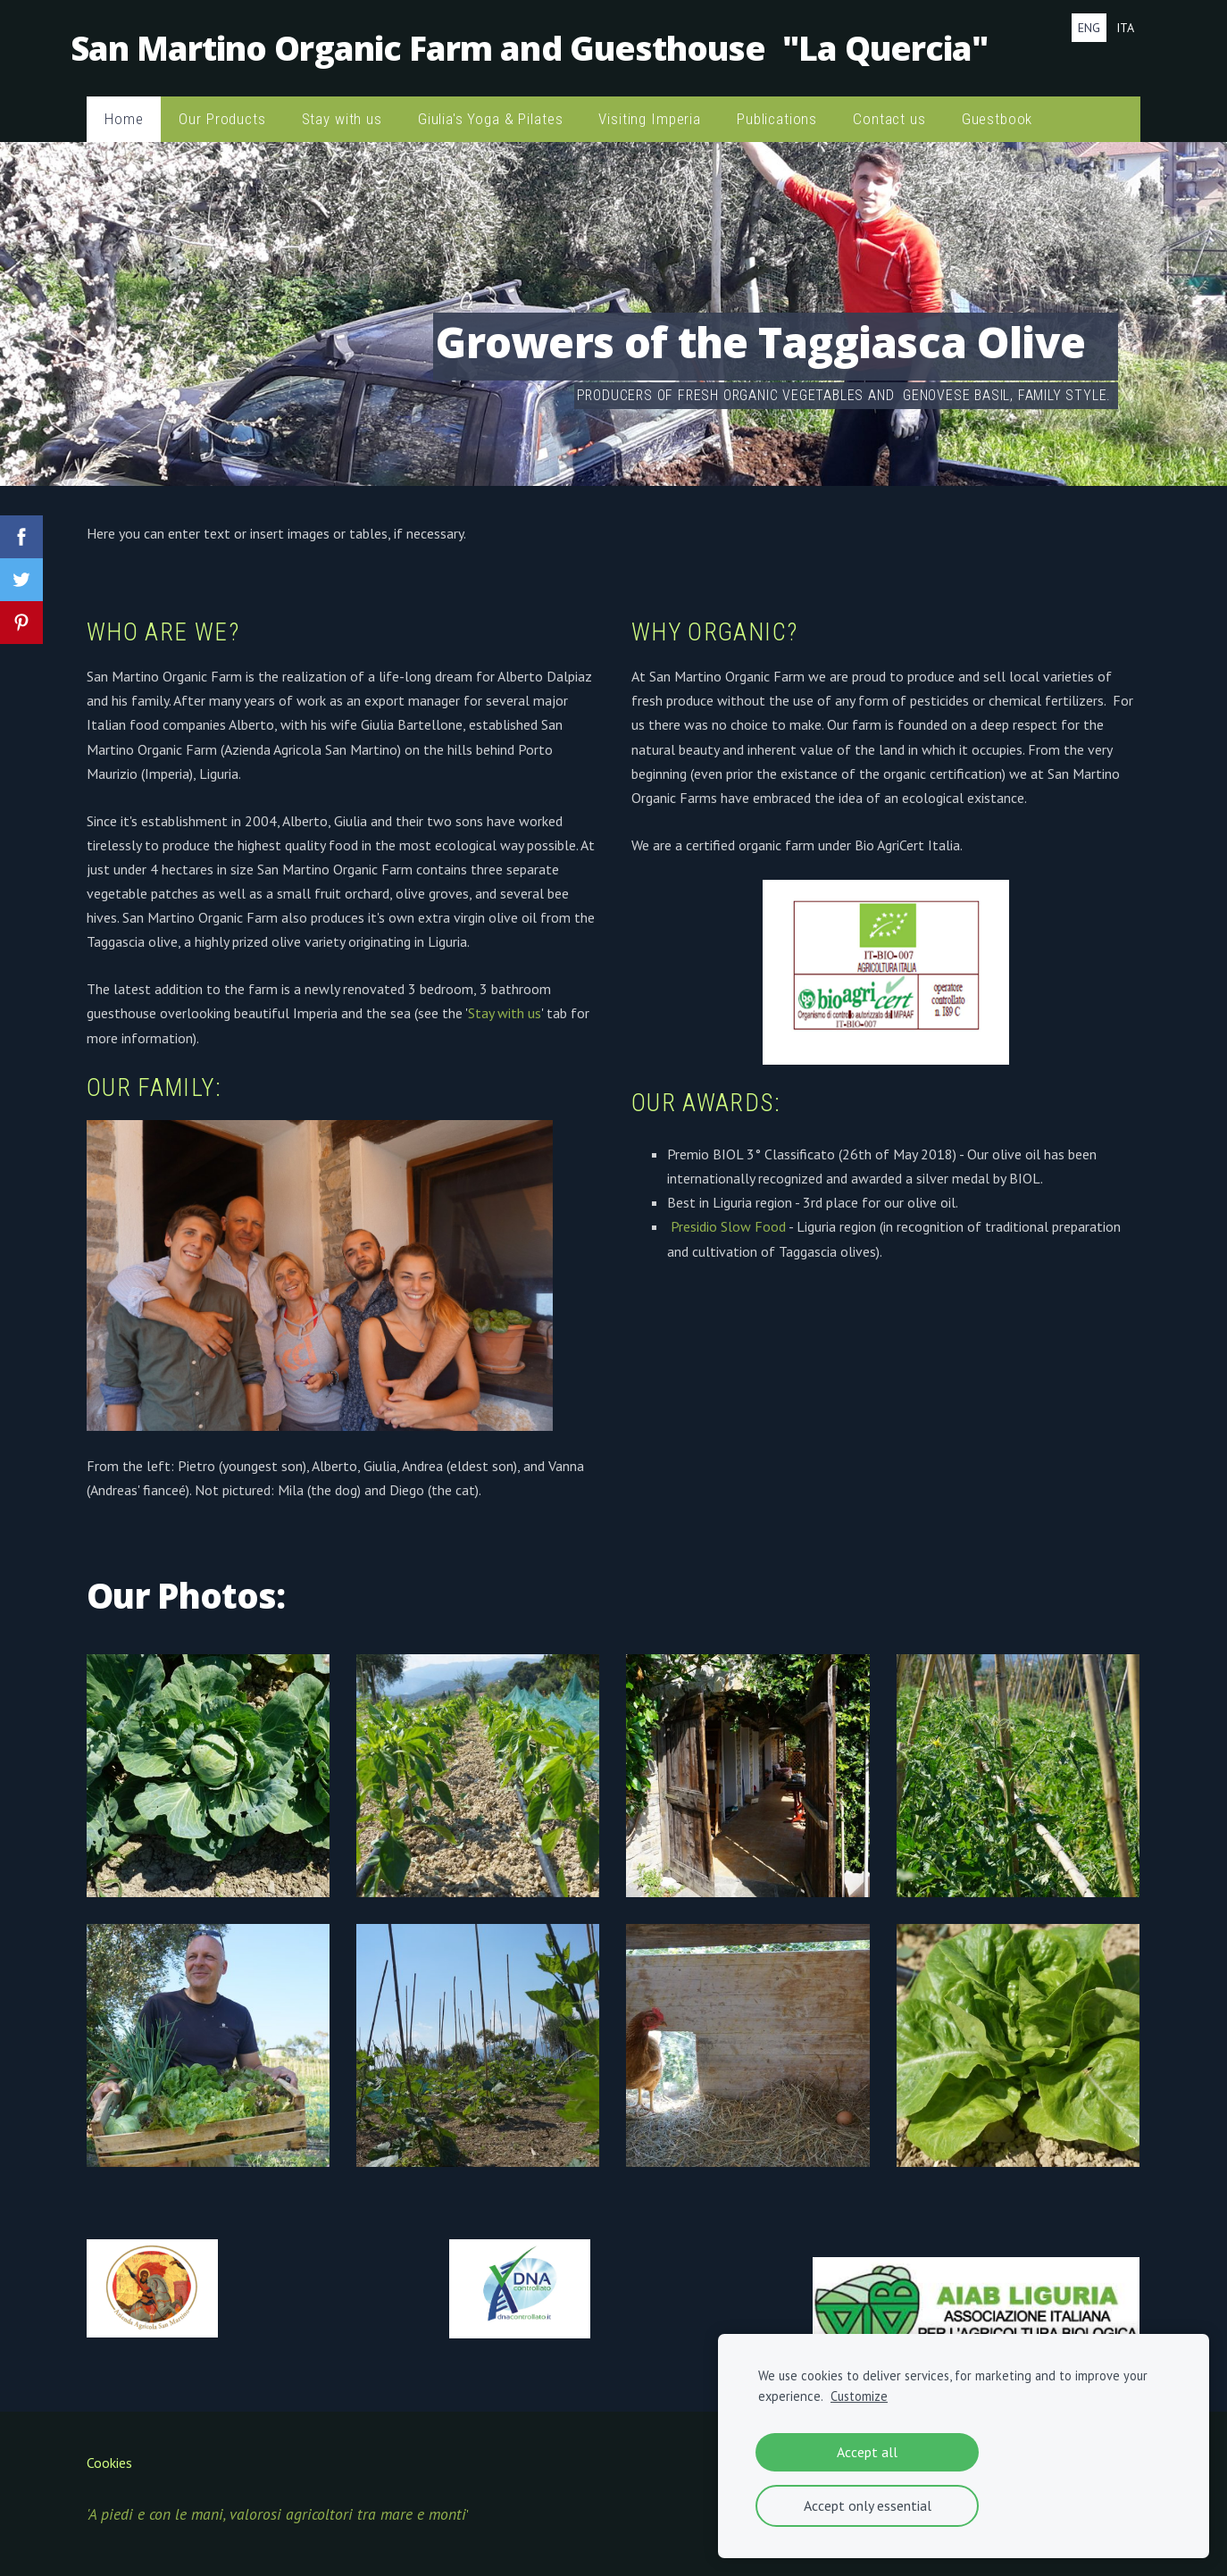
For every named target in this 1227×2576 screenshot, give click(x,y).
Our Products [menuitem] (222, 107)
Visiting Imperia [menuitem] (649, 107)
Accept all (867, 2452)
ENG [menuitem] (1089, 28)
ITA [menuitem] (1125, 28)
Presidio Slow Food (728, 1215)
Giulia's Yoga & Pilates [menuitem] (490, 107)
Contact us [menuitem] (889, 107)
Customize (859, 2396)
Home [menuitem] (123, 107)
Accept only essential (867, 2505)
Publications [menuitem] (777, 107)
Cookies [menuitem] (109, 2451)
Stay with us (504, 1001)
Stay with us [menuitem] (342, 107)
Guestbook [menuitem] (997, 107)
